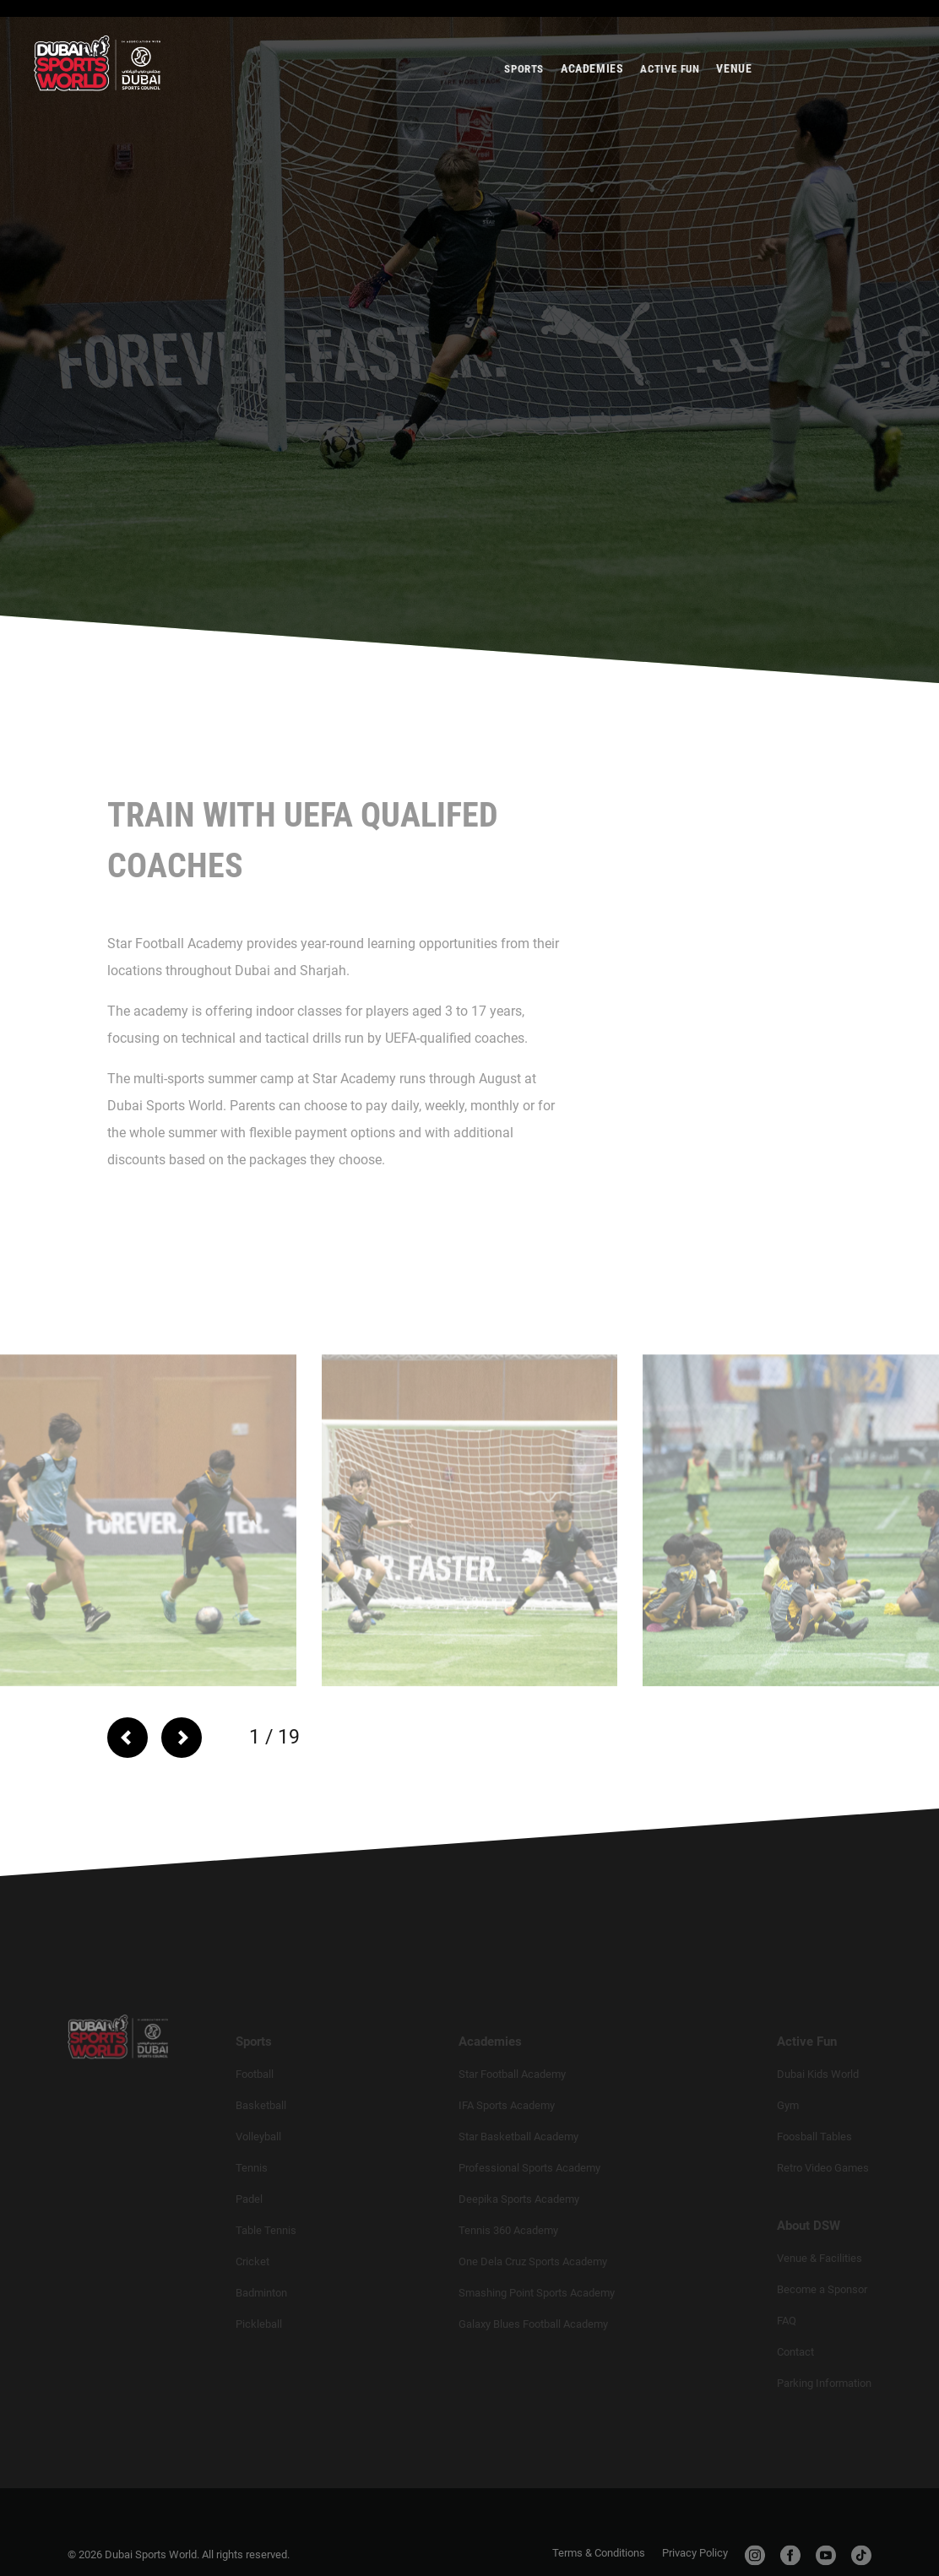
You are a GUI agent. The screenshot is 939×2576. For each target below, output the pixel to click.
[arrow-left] (127, 1737)
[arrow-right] (188, 1737)
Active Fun (669, 84)
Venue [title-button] (734, 83)
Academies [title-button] (592, 83)
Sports (524, 84)
